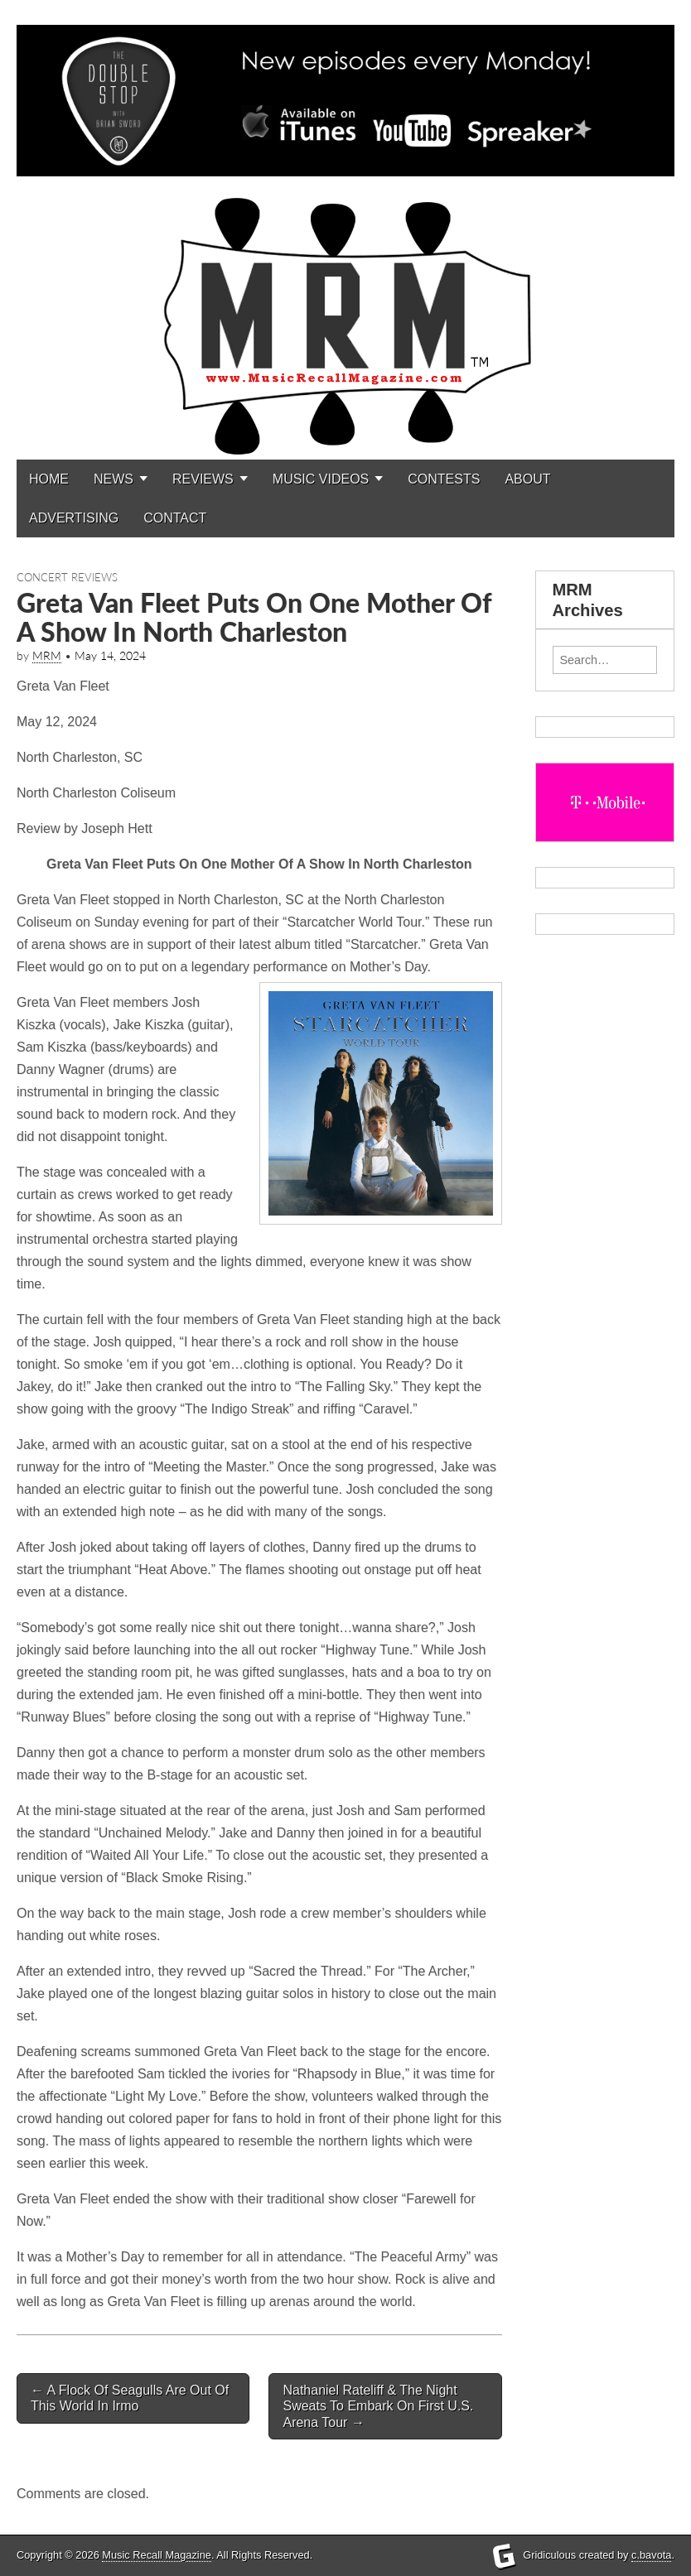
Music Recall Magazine (156, 2555)
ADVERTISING (73, 518)
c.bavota (651, 2555)
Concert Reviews (67, 577)
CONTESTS (444, 479)
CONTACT (174, 518)
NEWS (113, 479)
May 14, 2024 (110, 655)
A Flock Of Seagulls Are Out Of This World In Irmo (130, 2398)
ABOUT (527, 479)
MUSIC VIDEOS (321, 479)
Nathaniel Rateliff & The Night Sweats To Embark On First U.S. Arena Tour (378, 2406)
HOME (49, 479)
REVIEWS (203, 479)
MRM (46, 655)
